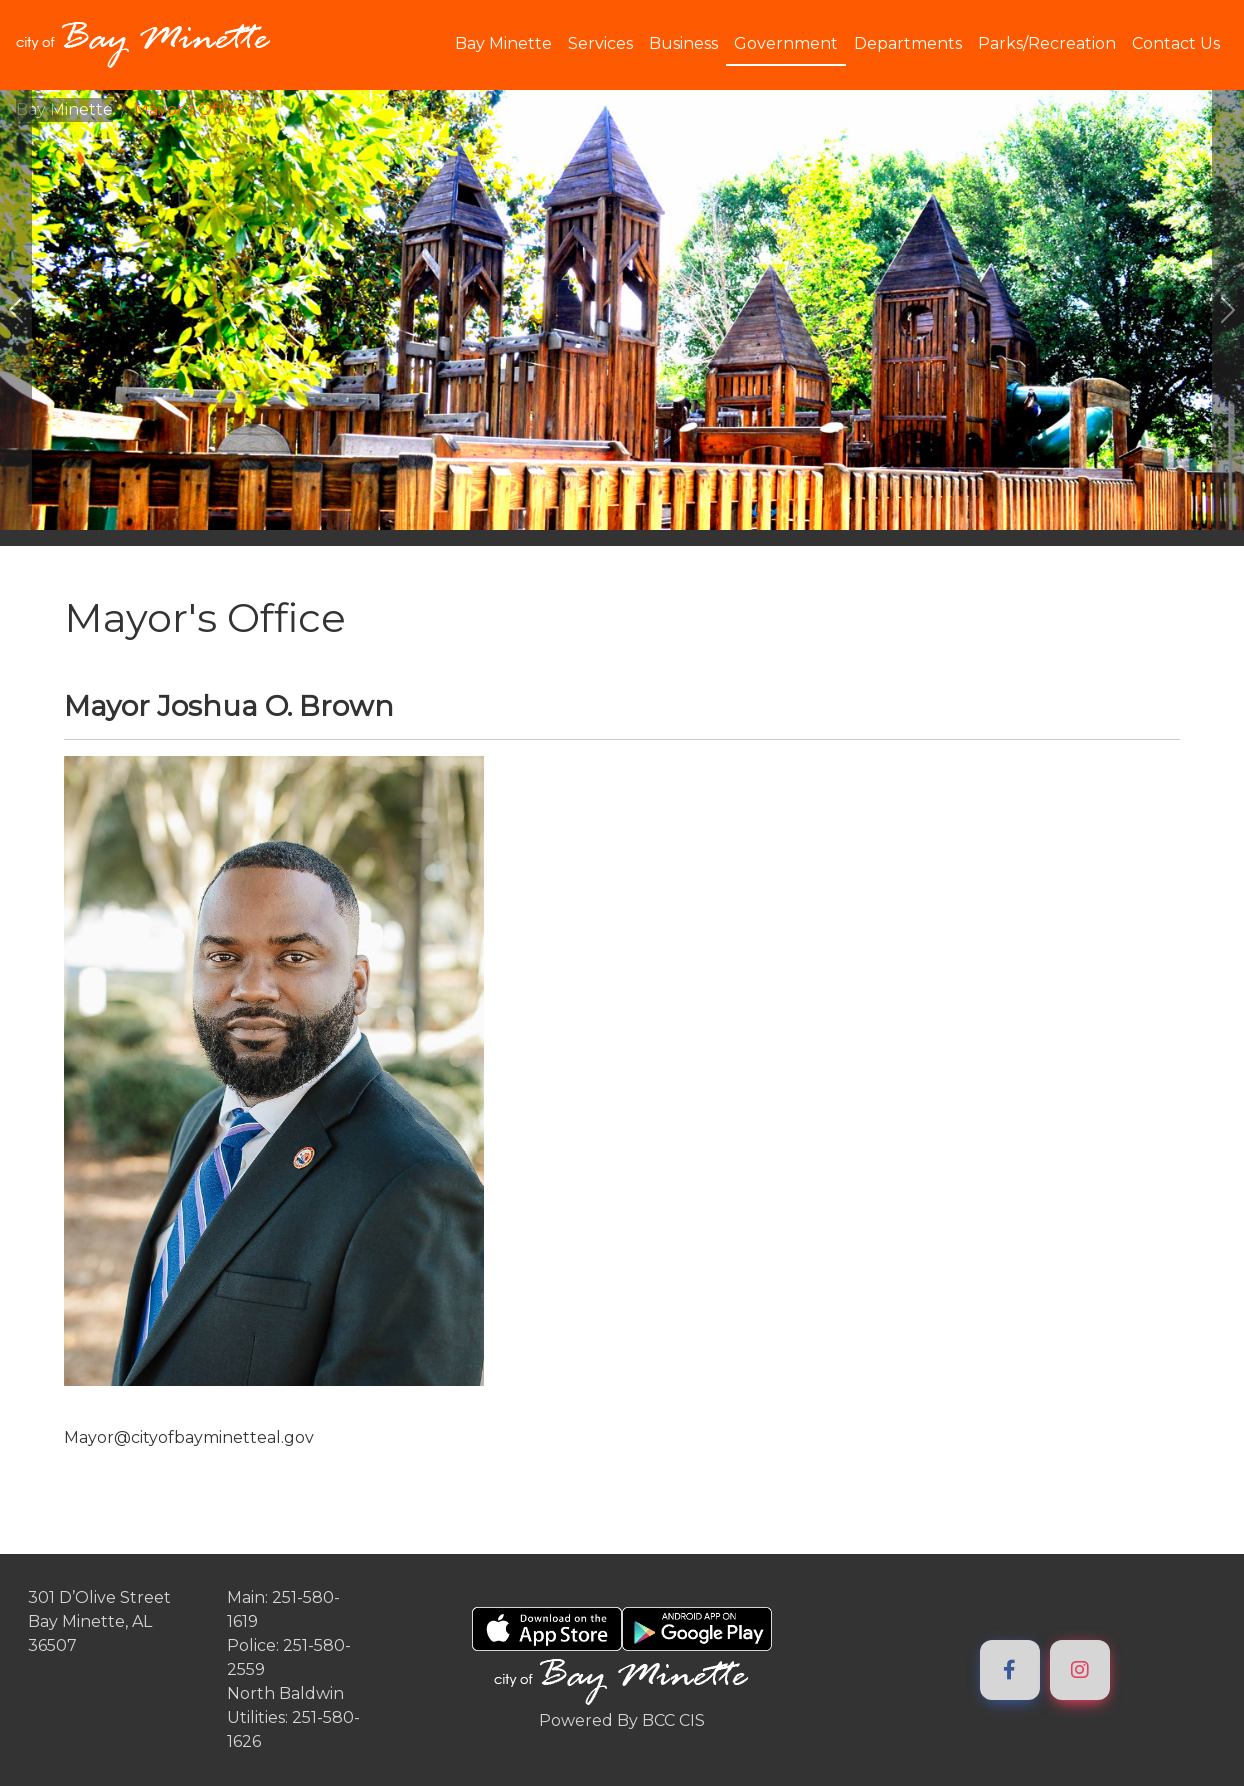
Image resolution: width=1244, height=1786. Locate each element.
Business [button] (683, 43)
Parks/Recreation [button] (1047, 43)
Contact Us (1176, 43)
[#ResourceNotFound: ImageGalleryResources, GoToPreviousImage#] (16, 310)
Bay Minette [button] (503, 43)
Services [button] (600, 43)
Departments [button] (908, 43)
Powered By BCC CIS (622, 1720)
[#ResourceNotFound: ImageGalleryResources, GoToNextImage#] (1228, 310)
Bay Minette (64, 109)
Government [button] (786, 43)
